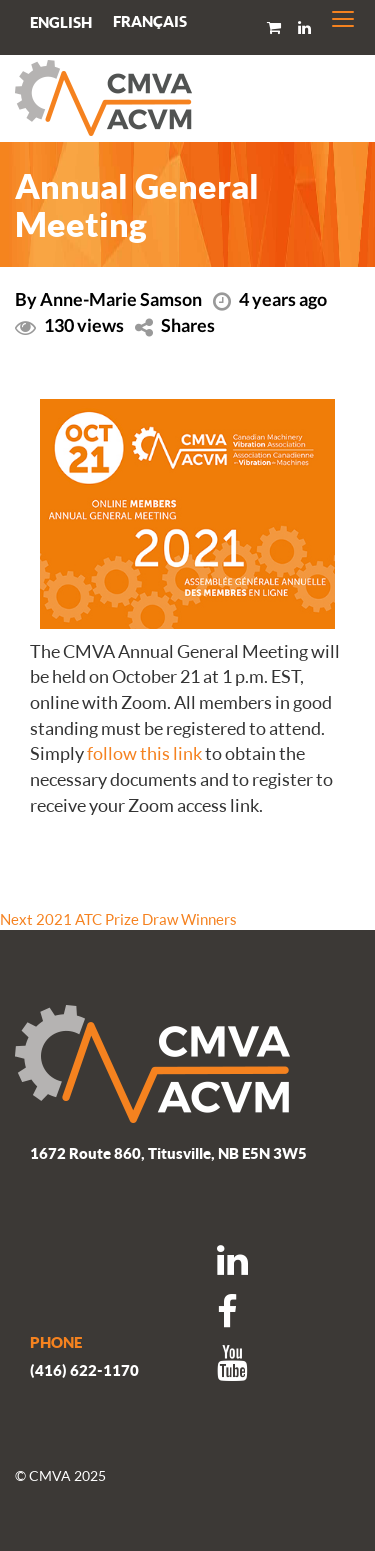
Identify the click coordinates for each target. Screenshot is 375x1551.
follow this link (144, 753)
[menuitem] (150, 21)
